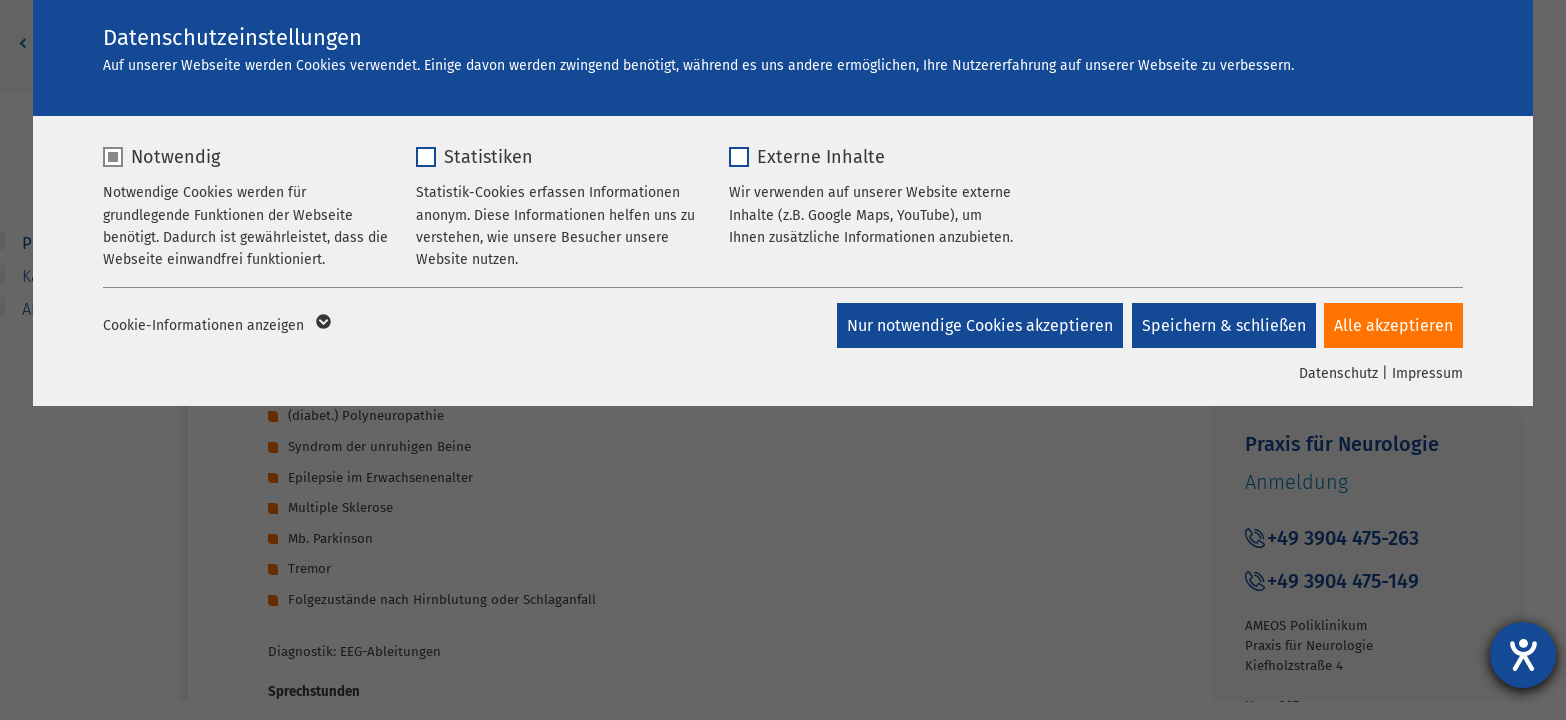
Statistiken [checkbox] (488, 157)
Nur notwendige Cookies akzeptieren (977, 325)
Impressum (1427, 373)
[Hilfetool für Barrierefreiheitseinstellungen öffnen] (1523, 655)
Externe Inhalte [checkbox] (821, 157)
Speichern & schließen (1222, 325)
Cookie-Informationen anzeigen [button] (215, 326)
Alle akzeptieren (1393, 325)
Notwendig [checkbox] (175, 157)
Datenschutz (1338, 373)
